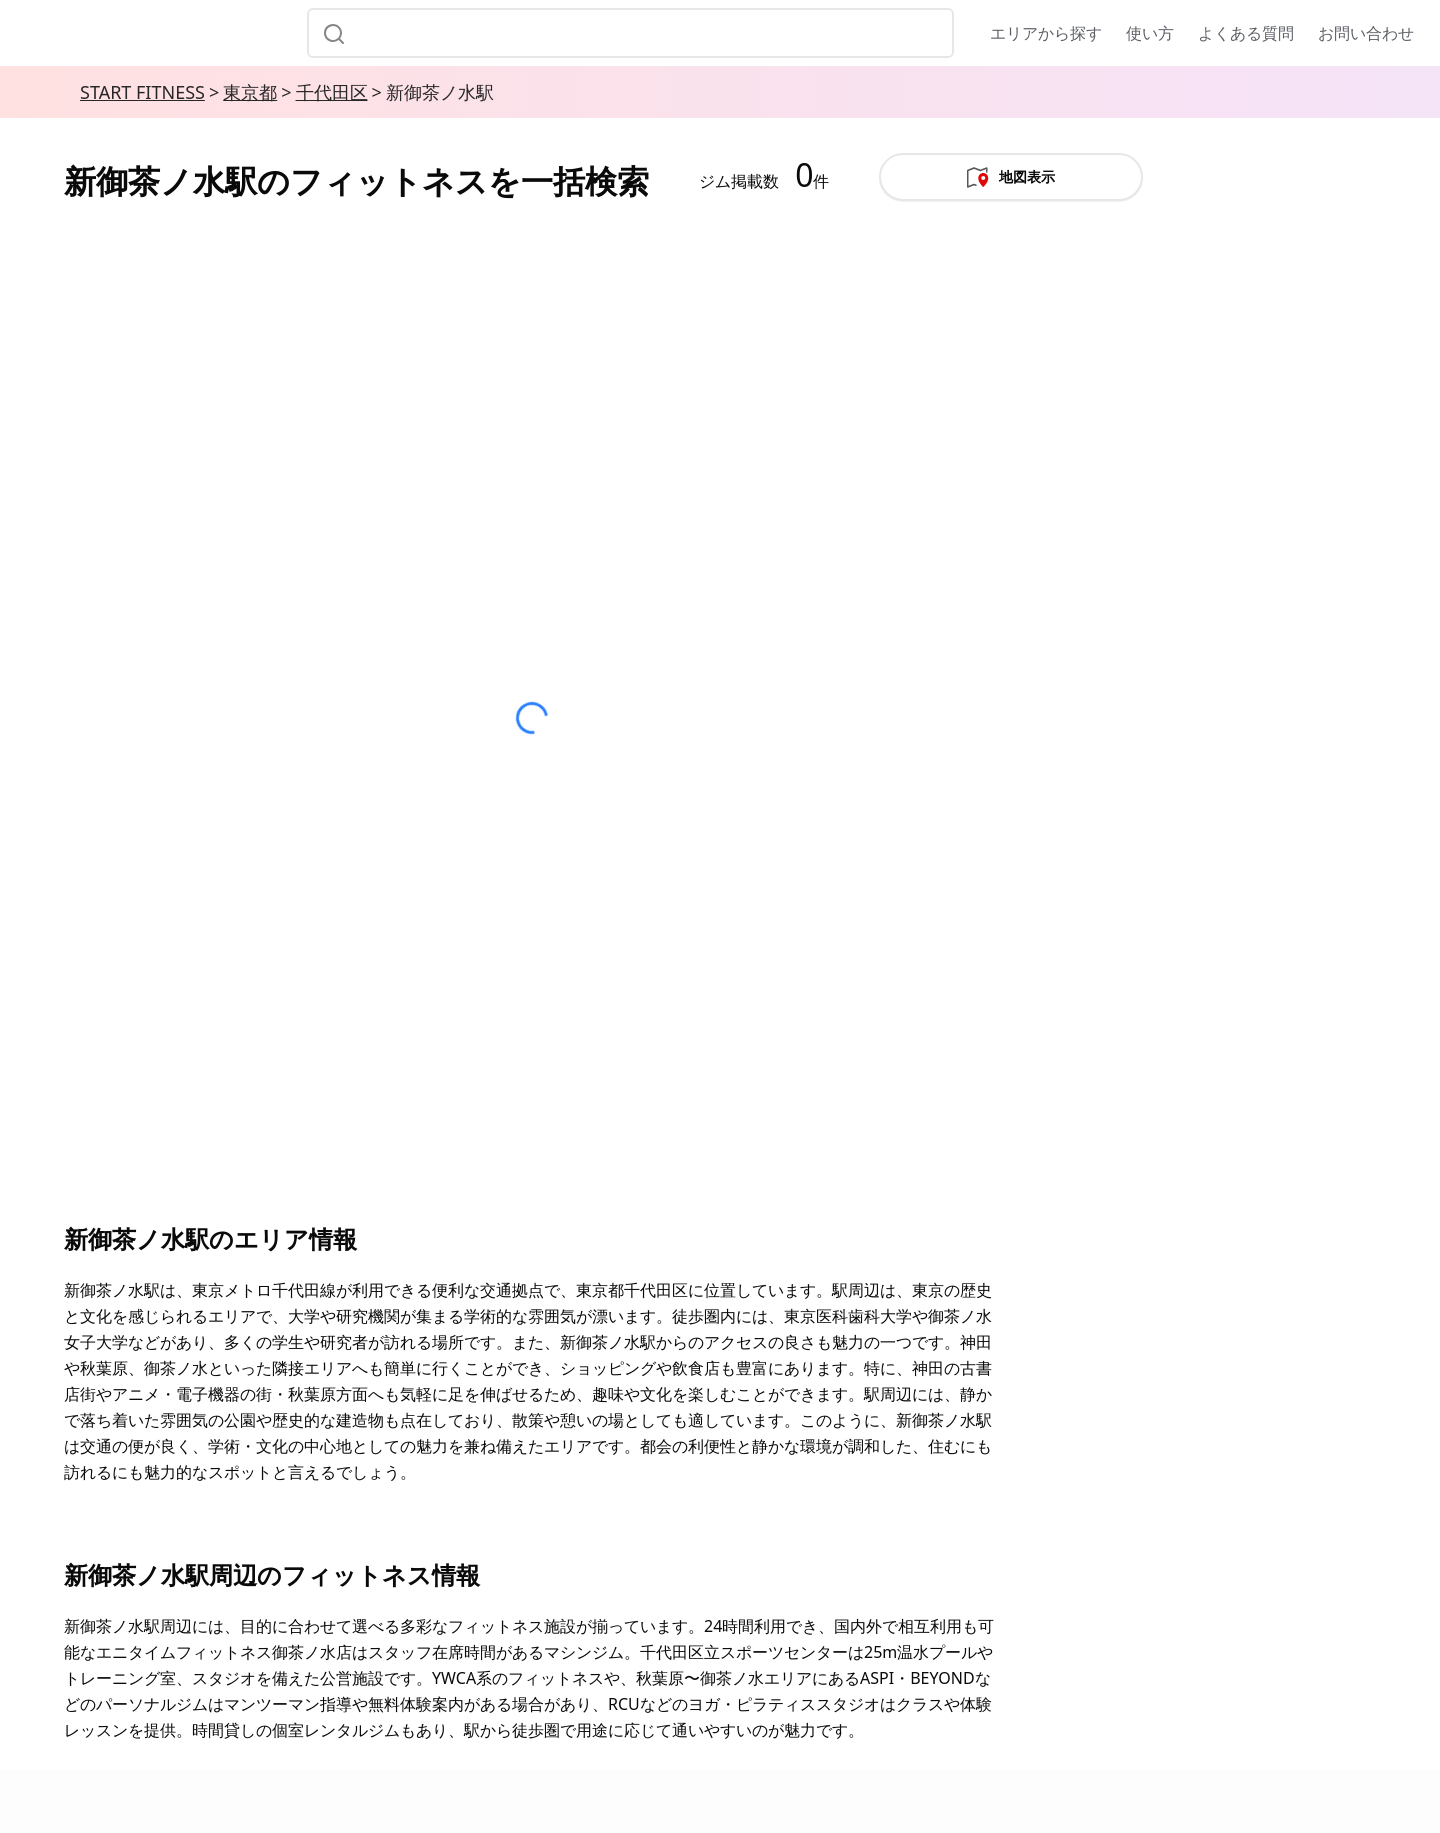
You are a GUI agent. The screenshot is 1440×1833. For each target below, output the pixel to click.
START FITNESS (142, 92)
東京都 (250, 92)
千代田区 (332, 92)
